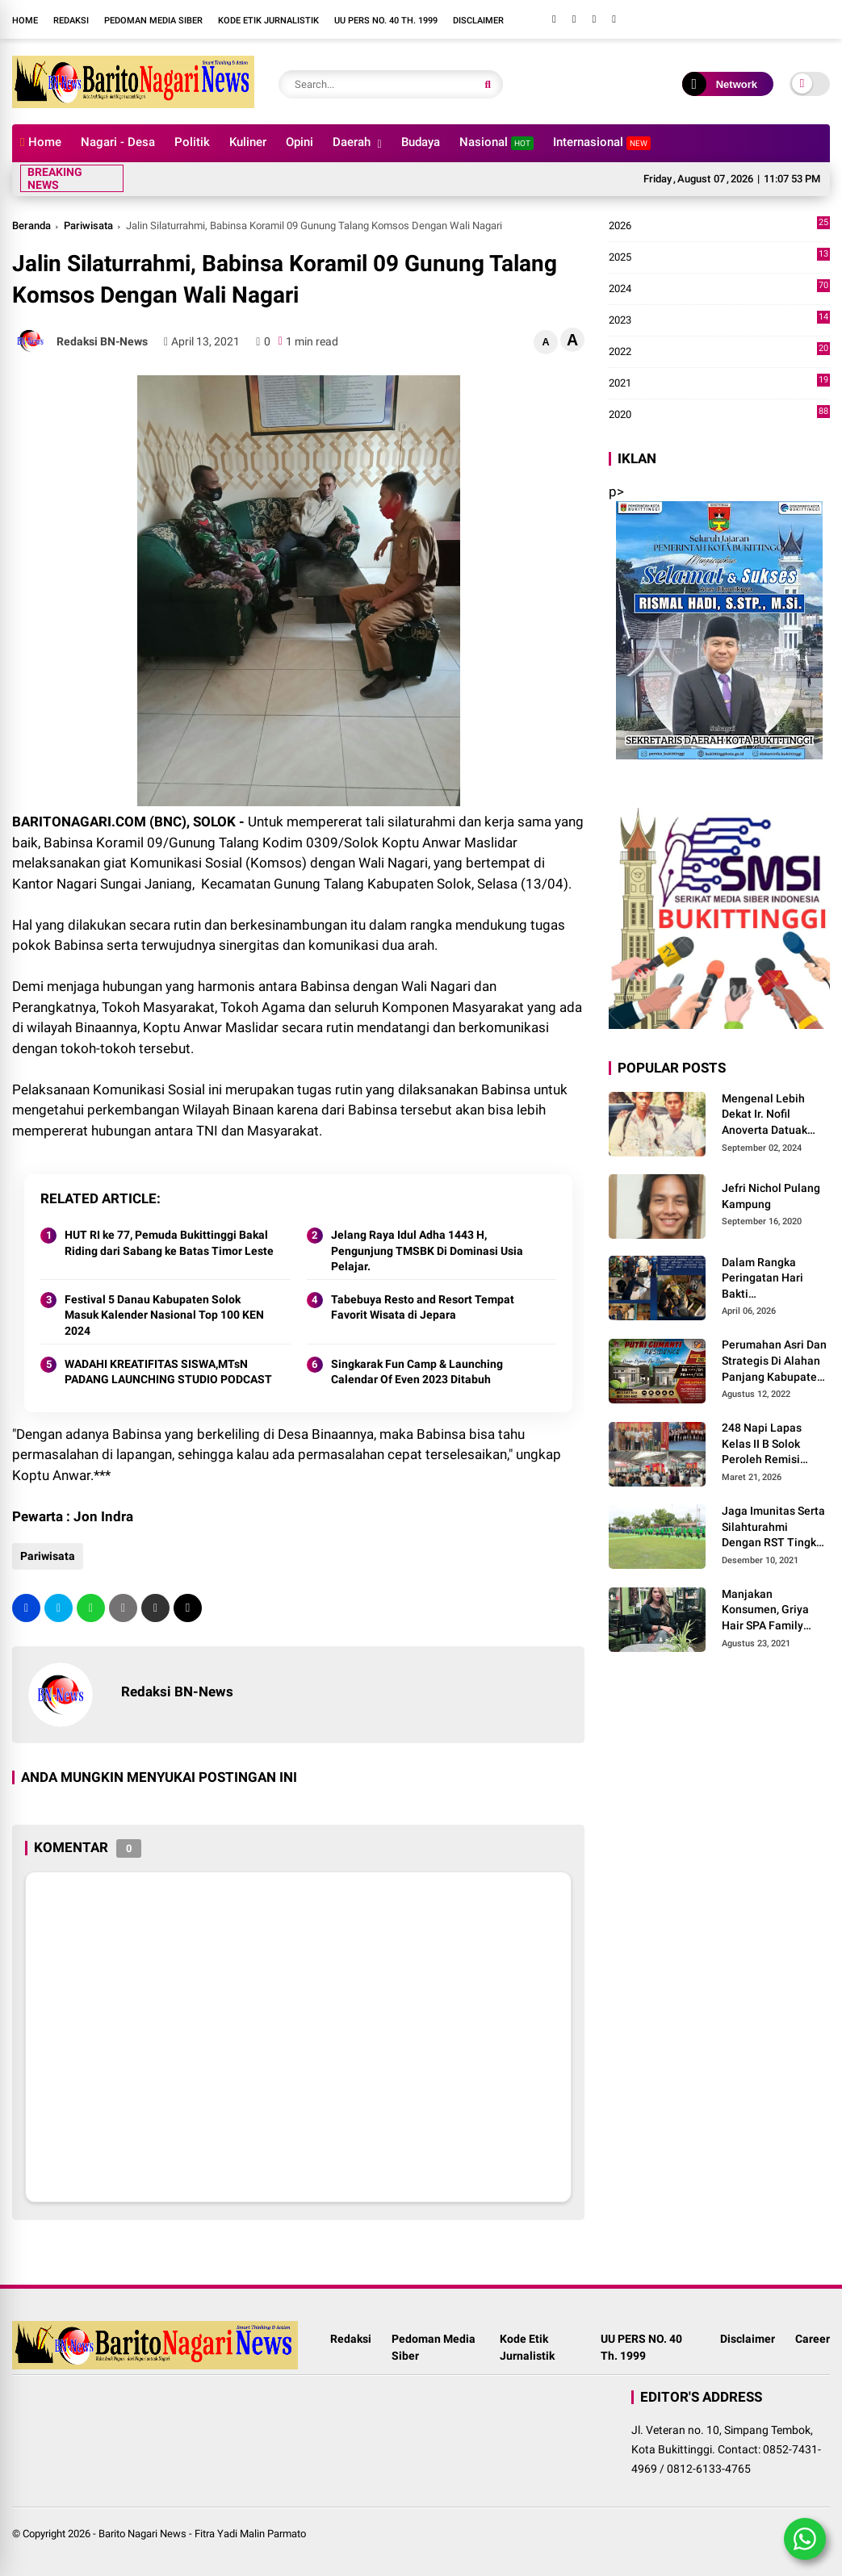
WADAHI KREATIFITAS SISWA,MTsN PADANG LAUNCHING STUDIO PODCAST (168, 1371)
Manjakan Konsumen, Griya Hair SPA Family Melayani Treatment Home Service (774, 1610)
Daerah (352, 142)
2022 (719, 352)
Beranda (31, 226)
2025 (719, 257)
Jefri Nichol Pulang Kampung (771, 1196)
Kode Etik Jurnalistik (268, 20)
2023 (719, 320)
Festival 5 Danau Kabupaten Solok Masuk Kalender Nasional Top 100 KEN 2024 (164, 1315)
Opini (299, 142)
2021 (719, 383)
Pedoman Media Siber (153, 20)
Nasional (496, 142)
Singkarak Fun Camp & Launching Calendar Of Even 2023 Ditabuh (417, 1371)
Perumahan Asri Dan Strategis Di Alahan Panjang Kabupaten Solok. (774, 1361)
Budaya (420, 142)
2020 (719, 414)
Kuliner (247, 142)
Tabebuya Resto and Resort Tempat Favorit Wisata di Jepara (422, 1307)
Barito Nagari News (142, 2534)
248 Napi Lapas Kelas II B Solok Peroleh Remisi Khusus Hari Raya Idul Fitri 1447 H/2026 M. (767, 1444)
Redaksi (71, 20)
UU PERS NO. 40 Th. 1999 (386, 20)
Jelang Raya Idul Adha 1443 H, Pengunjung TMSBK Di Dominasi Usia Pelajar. (427, 1250)
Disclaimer (478, 20)
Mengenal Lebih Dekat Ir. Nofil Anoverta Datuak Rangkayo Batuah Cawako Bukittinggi (771, 1115)
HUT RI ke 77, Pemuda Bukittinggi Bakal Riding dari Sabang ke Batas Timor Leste (169, 1242)
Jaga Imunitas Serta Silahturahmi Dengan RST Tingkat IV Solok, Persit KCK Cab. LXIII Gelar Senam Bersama (774, 1527)
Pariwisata (88, 226)
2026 (719, 226)
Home (25, 20)
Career (812, 2338)
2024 (719, 289)
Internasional (602, 142)
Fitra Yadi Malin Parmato (250, 2534)
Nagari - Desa (118, 142)
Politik (192, 142)
